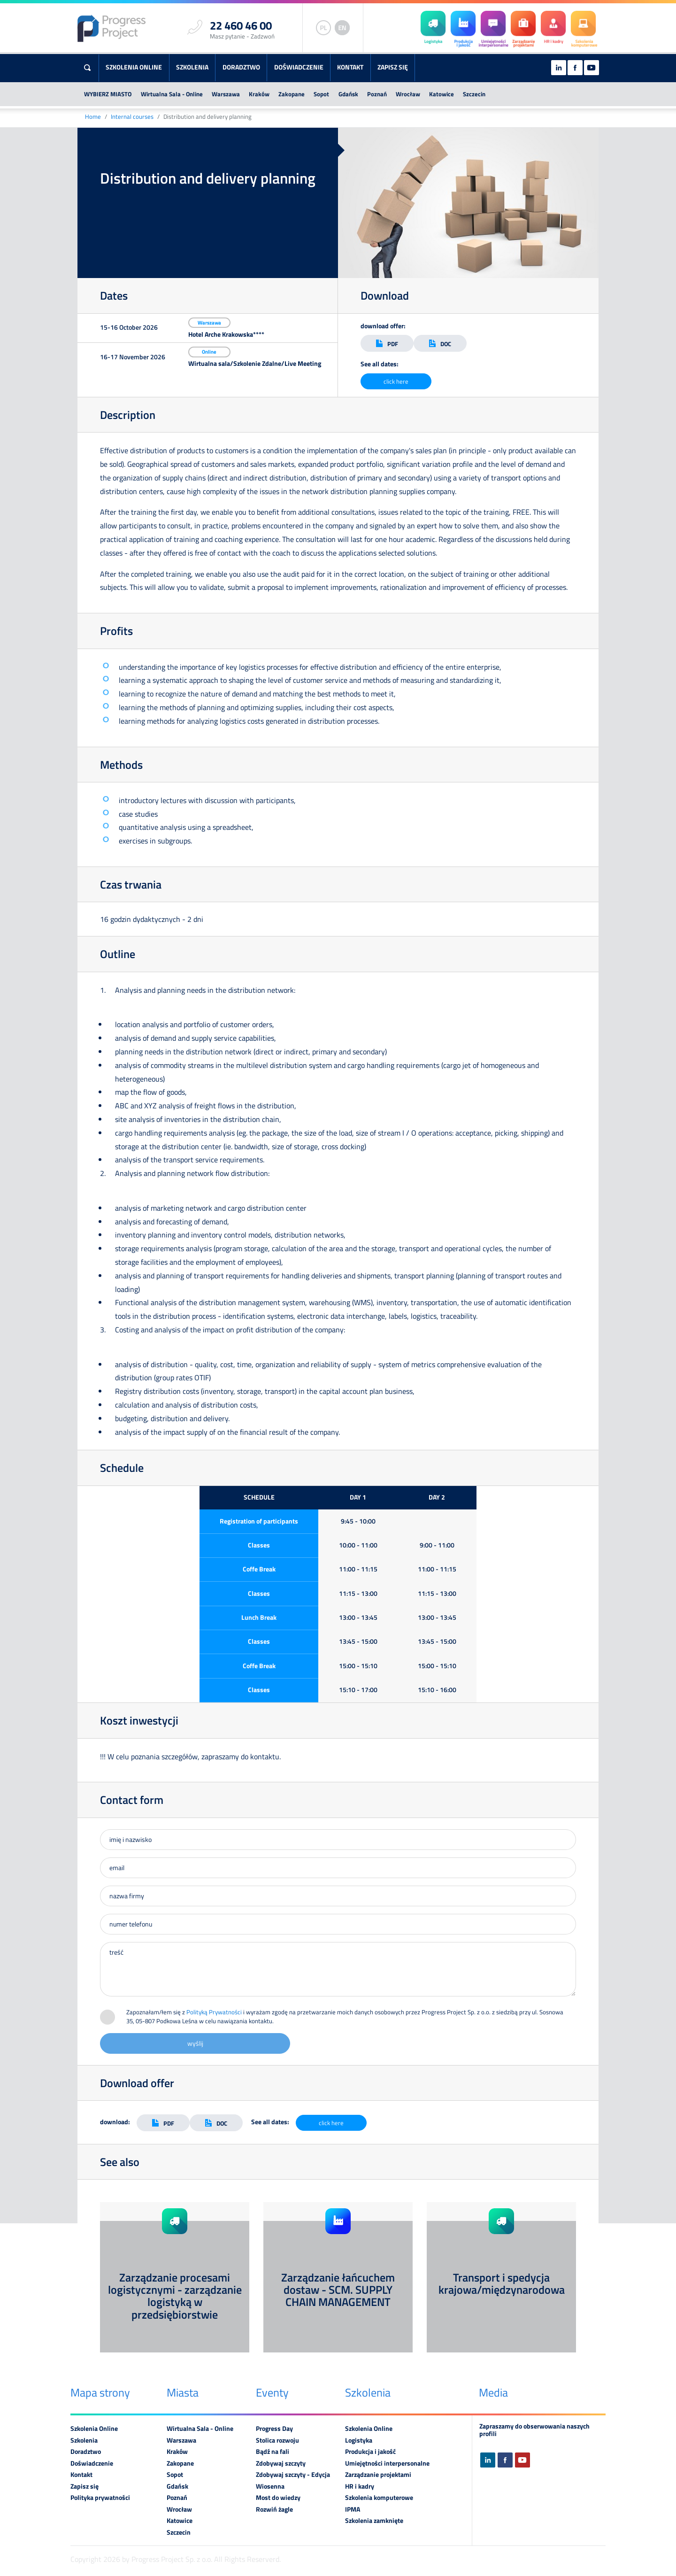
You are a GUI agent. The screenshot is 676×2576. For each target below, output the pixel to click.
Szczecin (474, 94)
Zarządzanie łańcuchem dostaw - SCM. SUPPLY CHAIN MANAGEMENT (338, 2290)
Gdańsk (348, 94)
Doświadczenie (298, 67)
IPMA (352, 2509)
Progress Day (274, 2428)
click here (396, 381)
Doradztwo (241, 67)
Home (93, 116)
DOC (440, 343)
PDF (387, 343)
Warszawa (226, 94)
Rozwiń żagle (274, 2509)
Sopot (321, 94)
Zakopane (291, 94)
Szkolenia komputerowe (379, 2497)
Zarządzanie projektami (378, 2474)
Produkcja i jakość (370, 2451)
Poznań (377, 94)
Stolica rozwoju (277, 2440)
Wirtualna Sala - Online (172, 94)
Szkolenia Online (134, 67)
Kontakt (350, 67)
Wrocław (408, 94)
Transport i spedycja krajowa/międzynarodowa (501, 2283)
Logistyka (358, 2440)
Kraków (259, 94)
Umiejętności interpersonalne (387, 2463)
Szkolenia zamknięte (374, 2520)
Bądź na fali (272, 2451)
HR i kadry (359, 2486)
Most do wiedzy (278, 2497)
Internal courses (132, 116)
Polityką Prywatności (214, 2012)
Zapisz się (392, 67)
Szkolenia (192, 67)
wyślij (195, 2043)
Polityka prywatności (100, 2497)
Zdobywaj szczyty (281, 2463)
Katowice (441, 94)
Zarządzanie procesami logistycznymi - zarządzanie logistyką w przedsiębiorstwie (175, 2296)
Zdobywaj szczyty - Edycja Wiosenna (293, 2480)
